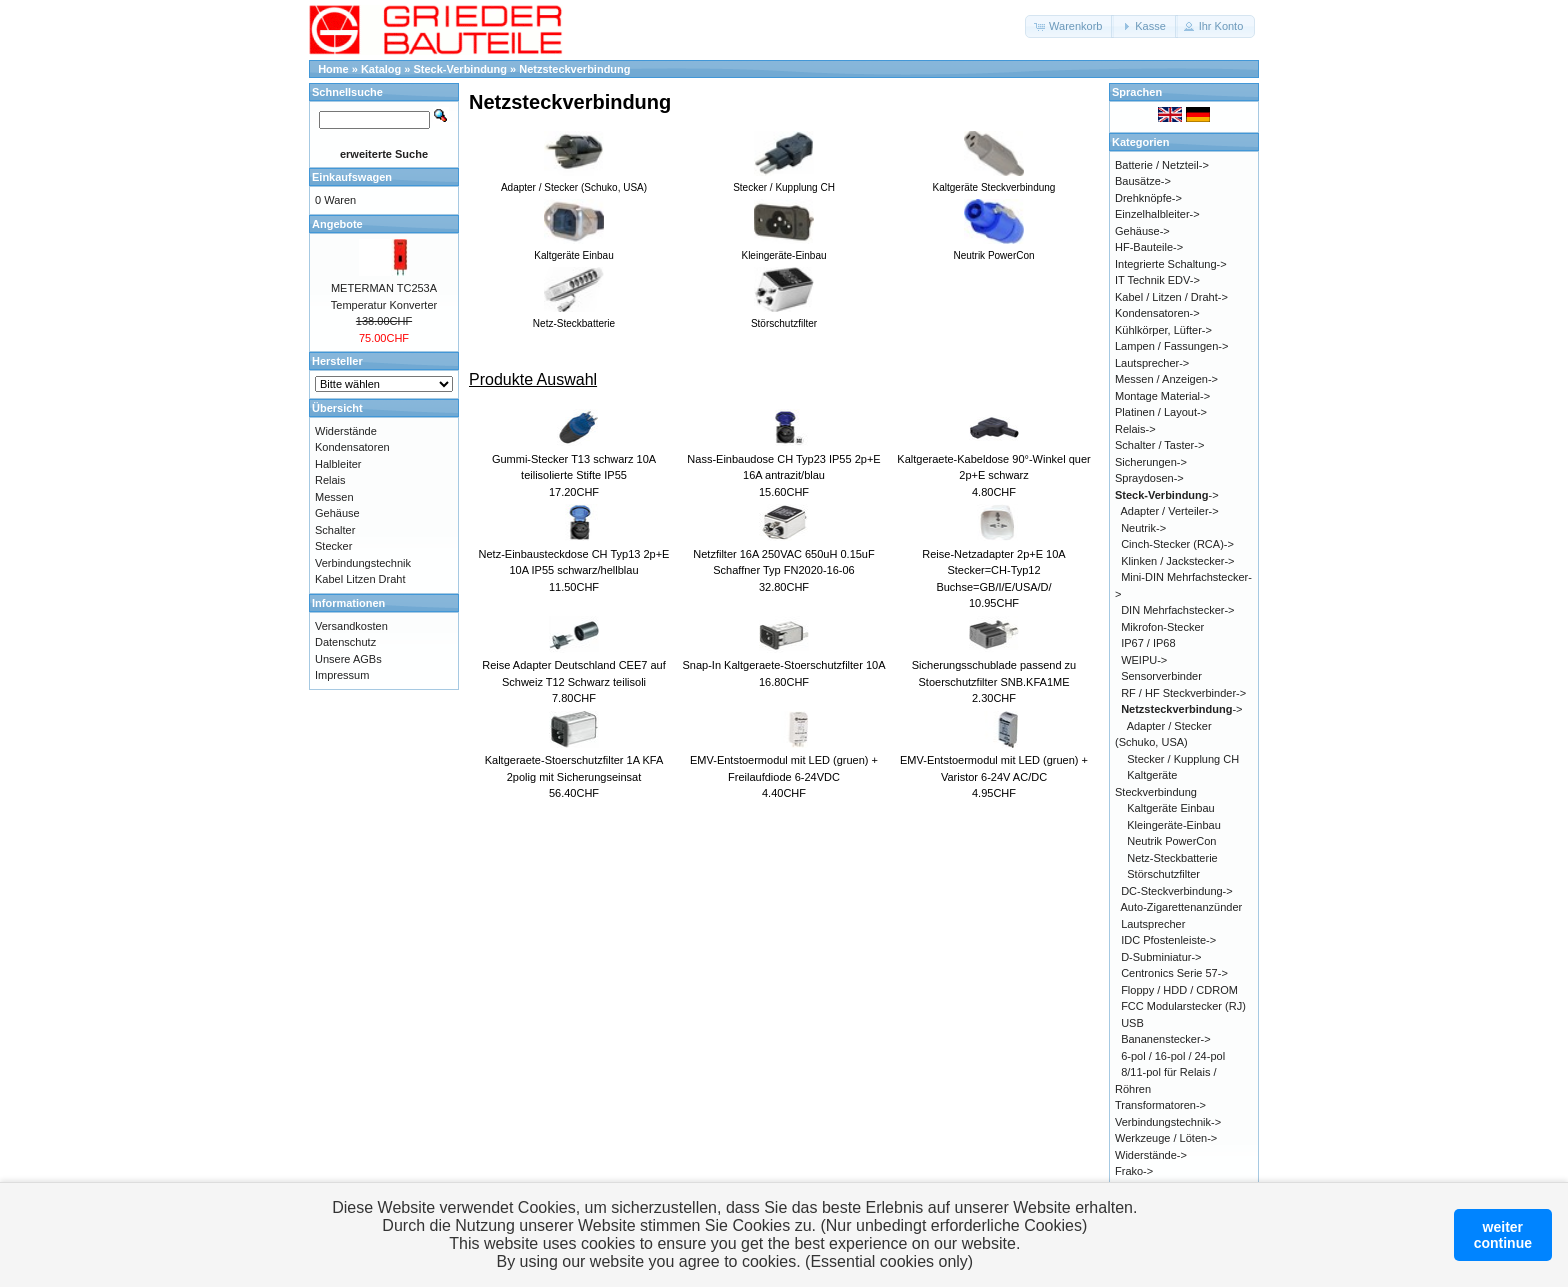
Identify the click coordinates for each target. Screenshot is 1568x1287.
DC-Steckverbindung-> (1177, 891)
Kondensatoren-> (1157, 313)
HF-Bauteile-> (1149, 247)
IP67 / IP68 (1148, 643)
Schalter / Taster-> (1159, 445)
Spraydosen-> (1149, 478)
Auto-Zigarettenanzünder (1182, 907)
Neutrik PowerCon (1171, 841)
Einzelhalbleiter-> (1157, 214)
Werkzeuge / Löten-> (1166, 1138)
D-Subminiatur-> (1161, 957)
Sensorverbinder (1161, 676)
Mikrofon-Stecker (1162, 627)
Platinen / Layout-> (1161, 412)
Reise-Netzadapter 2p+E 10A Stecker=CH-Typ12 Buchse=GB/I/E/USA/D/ (993, 570)
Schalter (335, 530)
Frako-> (1134, 1171)
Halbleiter (338, 464)
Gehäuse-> (1142, 231)
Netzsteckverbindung (574, 69)
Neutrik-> (1143, 528)
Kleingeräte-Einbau (1174, 825)
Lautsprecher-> (1152, 363)
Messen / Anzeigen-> (1166, 379)
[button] (1069, 26)
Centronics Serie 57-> (1174, 973)
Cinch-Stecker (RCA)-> (1177, 544)
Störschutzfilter (1163, 874)
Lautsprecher (1153, 924)
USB (1132, 1023)
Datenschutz (345, 642)
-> (1167, 495)
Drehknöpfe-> (1148, 198)
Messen (334, 497)
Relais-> (1135, 429)
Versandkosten (351, 626)
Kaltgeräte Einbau (1170, 808)
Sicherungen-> (1151, 462)
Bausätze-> (1143, 181)
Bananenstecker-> (1166, 1039)
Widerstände (346, 431)
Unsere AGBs (348, 659)
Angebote (337, 224)
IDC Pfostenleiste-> (1168, 940)
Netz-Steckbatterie (1172, 858)
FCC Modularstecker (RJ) (1183, 1006)
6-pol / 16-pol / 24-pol (1173, 1056)
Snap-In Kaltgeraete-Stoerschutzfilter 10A (783, 665)
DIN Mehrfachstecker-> (1177, 610)
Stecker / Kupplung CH (1183, 759)
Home (333, 69)
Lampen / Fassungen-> (1171, 346)
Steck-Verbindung (461, 69)
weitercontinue (1503, 1235)
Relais (330, 480)
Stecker (333, 546)
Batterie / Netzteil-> (1162, 165)
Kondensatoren (352, 447)
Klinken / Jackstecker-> (1177, 561)
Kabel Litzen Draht (360, 579)
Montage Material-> (1162, 396)
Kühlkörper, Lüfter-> (1163, 330)
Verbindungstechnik (363, 563)
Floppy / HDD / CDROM (1179, 990)
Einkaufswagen (352, 177)
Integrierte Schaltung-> (1171, 264)
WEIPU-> (1144, 660)
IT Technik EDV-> (1157, 280)
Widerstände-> (1151, 1155)
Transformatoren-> (1160, 1105)
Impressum (342, 675)
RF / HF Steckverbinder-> (1183, 693)
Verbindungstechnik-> (1168, 1122)
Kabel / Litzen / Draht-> (1171, 297)
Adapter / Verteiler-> (1170, 511)
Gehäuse (337, 513)
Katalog (381, 69)
